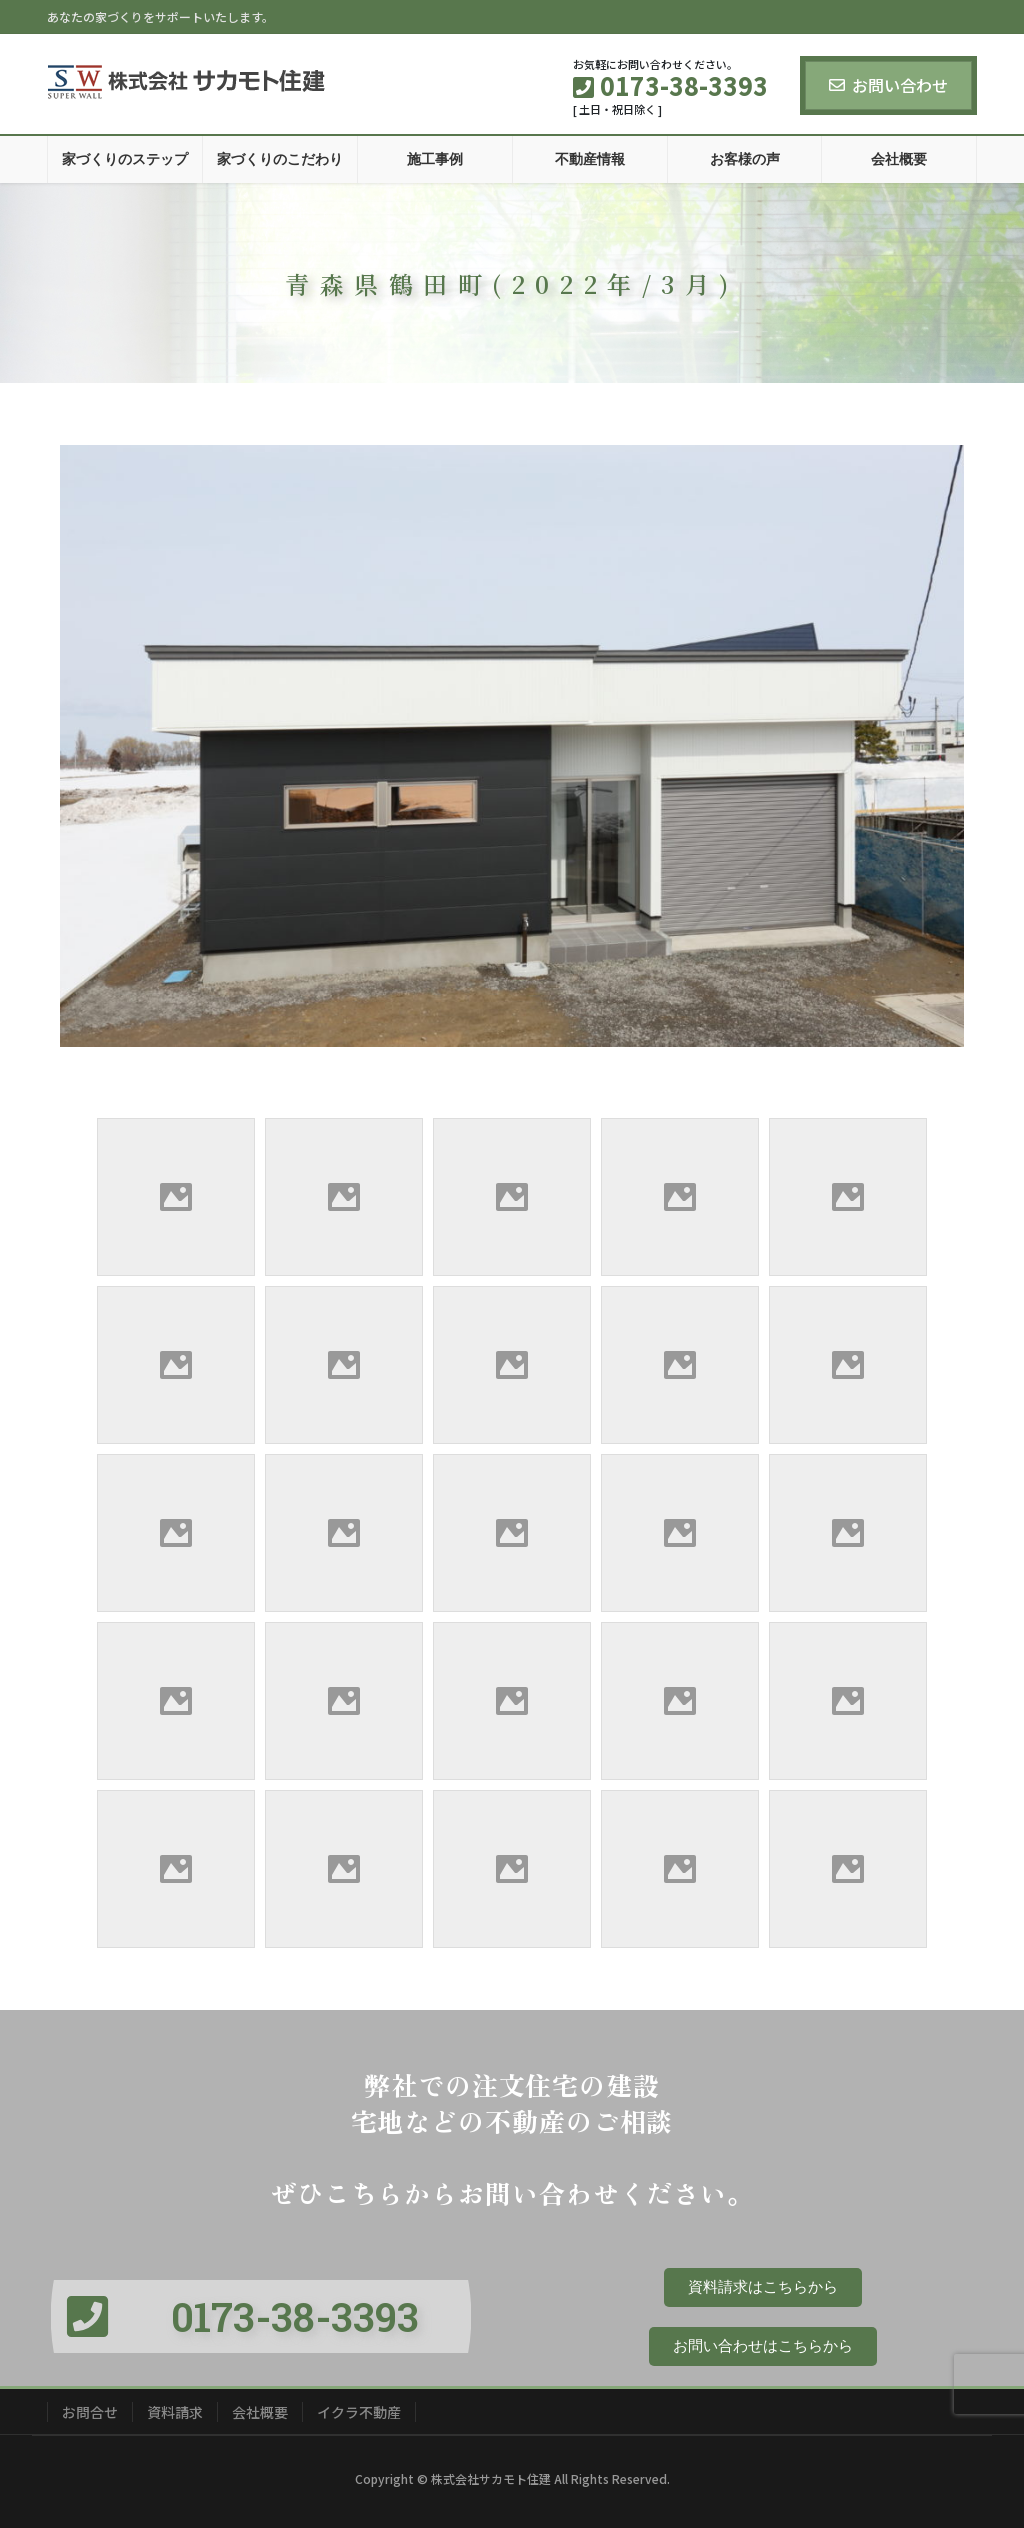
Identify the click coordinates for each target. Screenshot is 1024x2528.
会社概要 (260, 2412)
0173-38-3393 (295, 2316)
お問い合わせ (888, 85)
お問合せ (90, 2412)
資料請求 (175, 2412)
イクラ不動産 (359, 2412)
